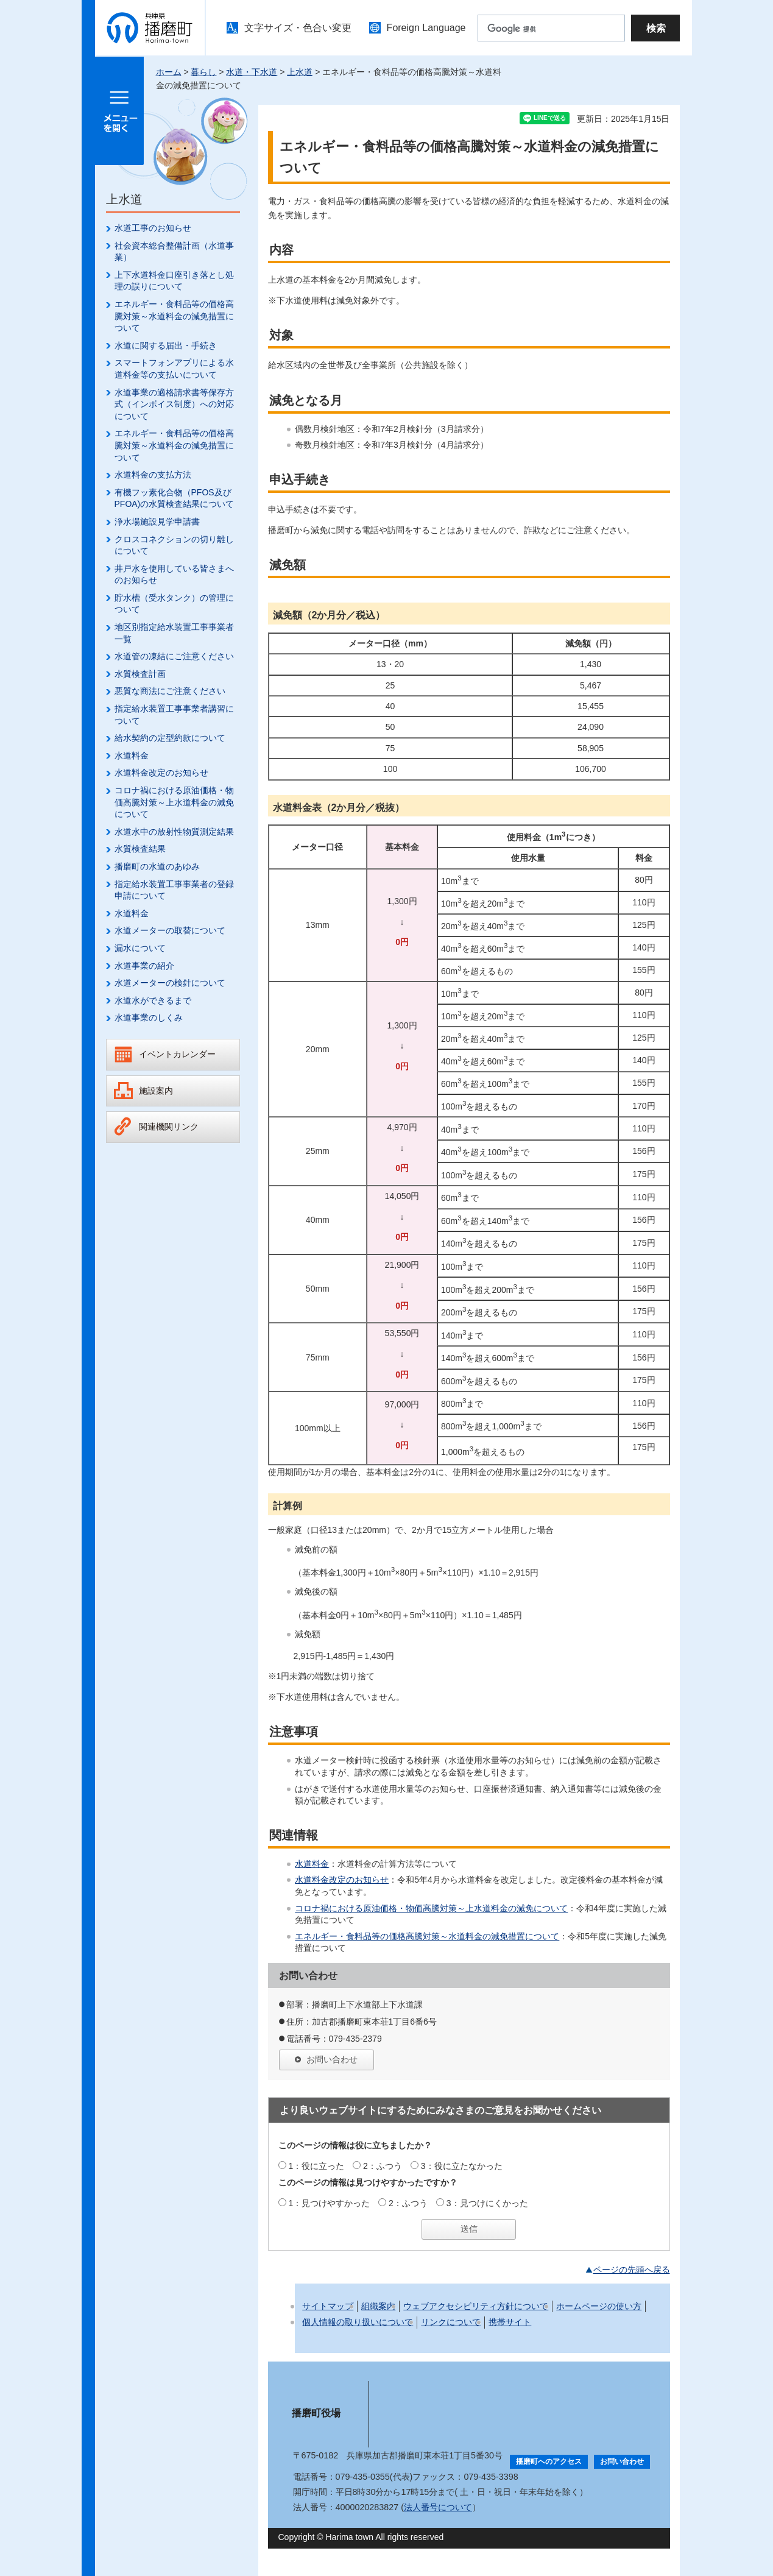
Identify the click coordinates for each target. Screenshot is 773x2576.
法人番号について (438, 2507)
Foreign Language (426, 28)
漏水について (140, 948)
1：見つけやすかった (329, 2203)
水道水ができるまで (153, 1000)
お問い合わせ (332, 2059)
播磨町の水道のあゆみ (157, 866)
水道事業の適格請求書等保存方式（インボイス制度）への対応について (174, 404)
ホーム (169, 72)
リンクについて (451, 2322)
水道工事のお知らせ (153, 228)
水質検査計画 (140, 674)
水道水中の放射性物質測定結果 (174, 832)
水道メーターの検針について (170, 983)
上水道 (299, 72)
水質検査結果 (140, 849)
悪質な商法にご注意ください (170, 691)
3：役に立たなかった (462, 2166)
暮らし (203, 72)
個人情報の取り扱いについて (357, 2322)
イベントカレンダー (177, 1054)
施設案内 (156, 1090)
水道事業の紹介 (144, 966)
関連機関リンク (169, 1126)
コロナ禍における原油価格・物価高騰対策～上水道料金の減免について (174, 802)
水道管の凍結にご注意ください (174, 656)
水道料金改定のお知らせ (161, 772)
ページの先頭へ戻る (631, 2269)
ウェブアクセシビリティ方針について (475, 2306)
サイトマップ (327, 2306)
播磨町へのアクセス (549, 2461)
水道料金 (132, 755)
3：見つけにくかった (487, 2203)
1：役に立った (316, 2166)
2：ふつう (382, 2166)
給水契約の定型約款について (170, 738)
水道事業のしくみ (149, 1017)
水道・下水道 (251, 72)
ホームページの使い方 (598, 2306)
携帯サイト (510, 2322)
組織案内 (378, 2306)
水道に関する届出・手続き (166, 345)
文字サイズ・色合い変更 (297, 28)
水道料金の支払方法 (153, 474)
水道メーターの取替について (170, 930)
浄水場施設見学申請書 (157, 521)
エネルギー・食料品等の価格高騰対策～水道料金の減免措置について (174, 316)
